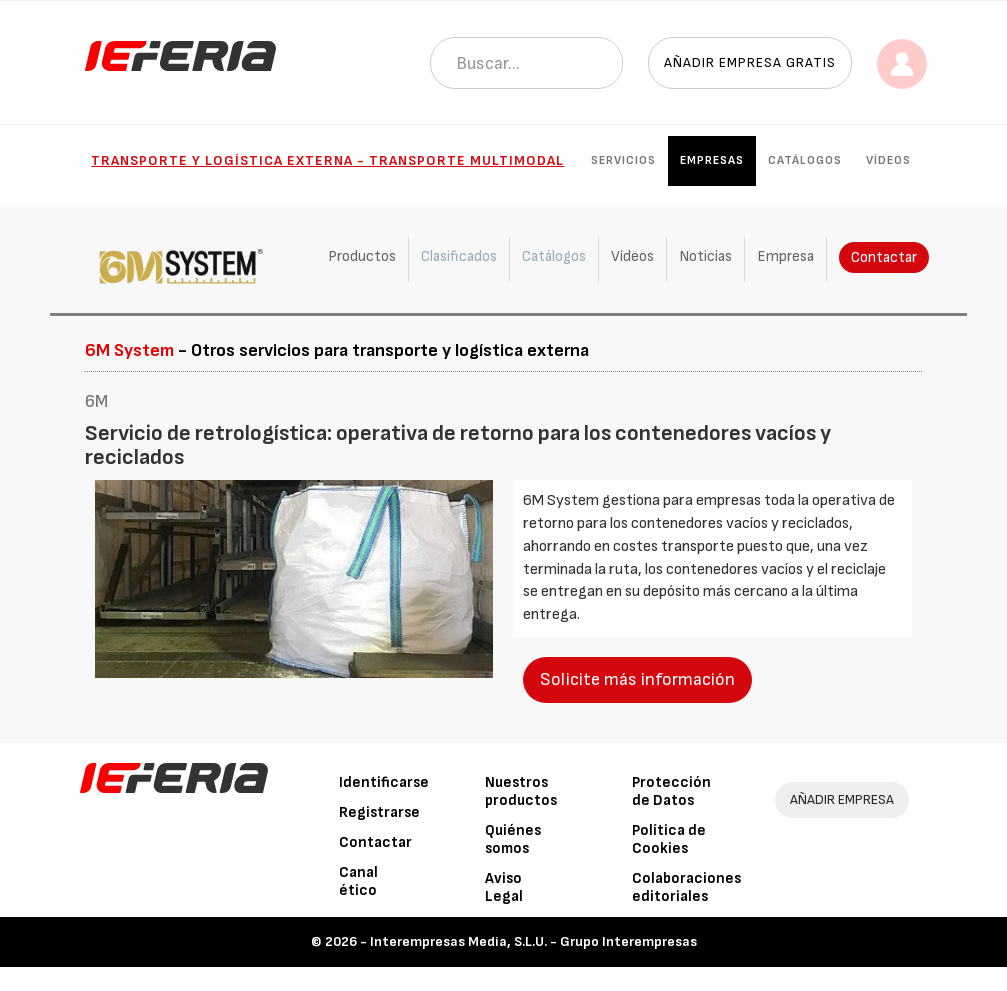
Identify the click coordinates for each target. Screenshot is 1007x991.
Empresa (785, 256)
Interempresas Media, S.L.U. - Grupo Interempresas (533, 941)
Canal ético (358, 881)
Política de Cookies (669, 839)
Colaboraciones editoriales (686, 887)
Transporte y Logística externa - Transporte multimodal (327, 160)
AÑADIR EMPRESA (842, 799)
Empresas (712, 160)
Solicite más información (637, 679)
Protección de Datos (671, 791)
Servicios (623, 160)
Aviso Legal (504, 887)
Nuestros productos (521, 791)
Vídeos (888, 160)
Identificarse (384, 782)
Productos (362, 256)
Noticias (705, 256)
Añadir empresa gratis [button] (750, 62)
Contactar (884, 257)
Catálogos (805, 160)
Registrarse (379, 812)
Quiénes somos (513, 839)
